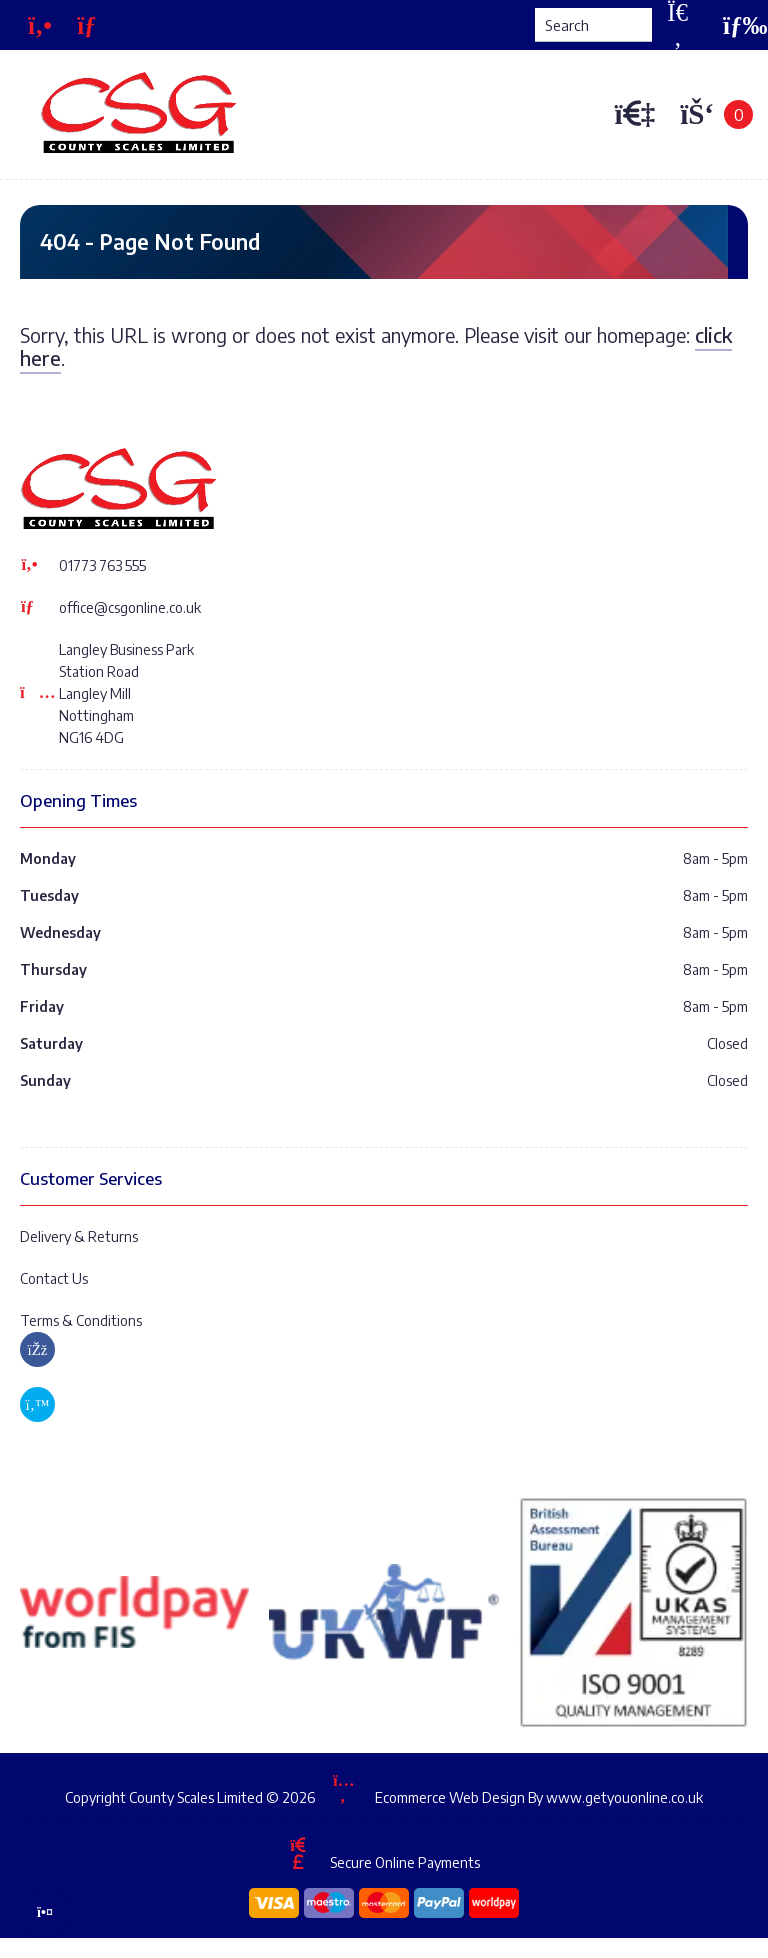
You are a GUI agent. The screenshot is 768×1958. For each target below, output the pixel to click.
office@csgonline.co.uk (130, 607)
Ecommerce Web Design (450, 1796)
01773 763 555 (102, 565)
